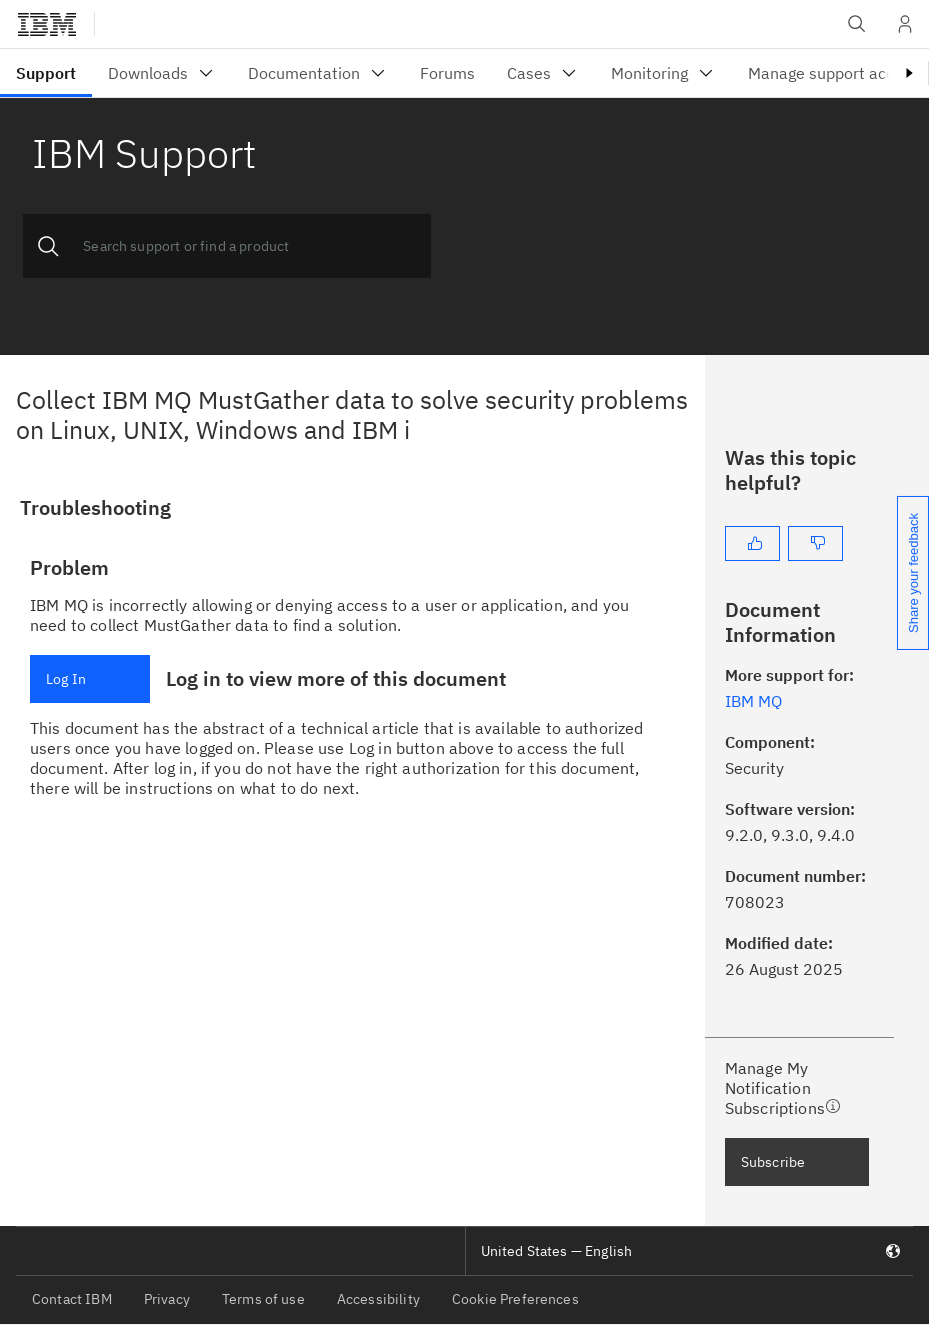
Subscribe (773, 1162)
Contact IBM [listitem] (72, 1299)
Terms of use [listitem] (263, 1299)
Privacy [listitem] (167, 1299)
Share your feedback (913, 573)
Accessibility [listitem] (378, 1299)
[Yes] (752, 543)
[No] (815, 543)
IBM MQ (753, 701)
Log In (66, 679)
